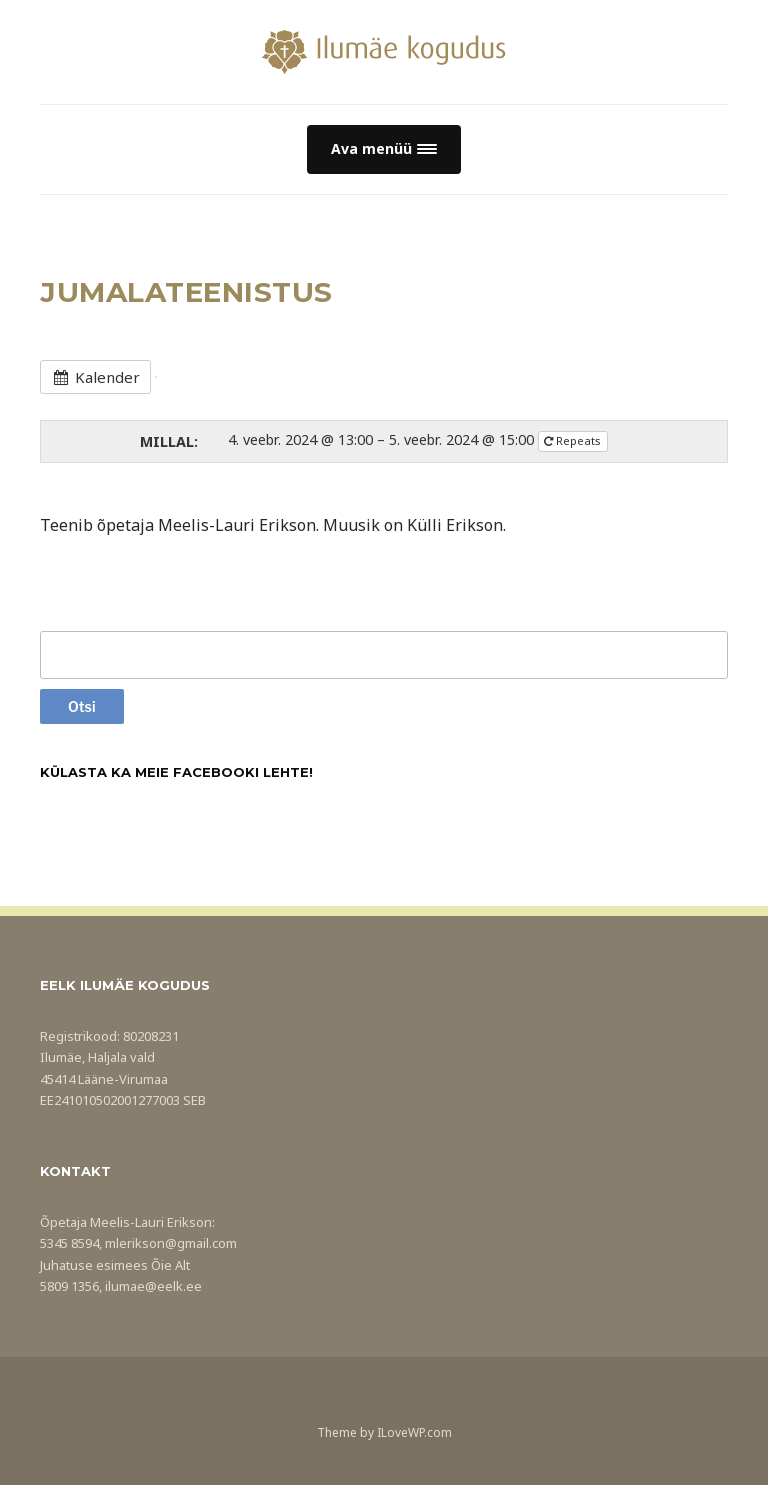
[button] (384, 149)
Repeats (574, 440)
